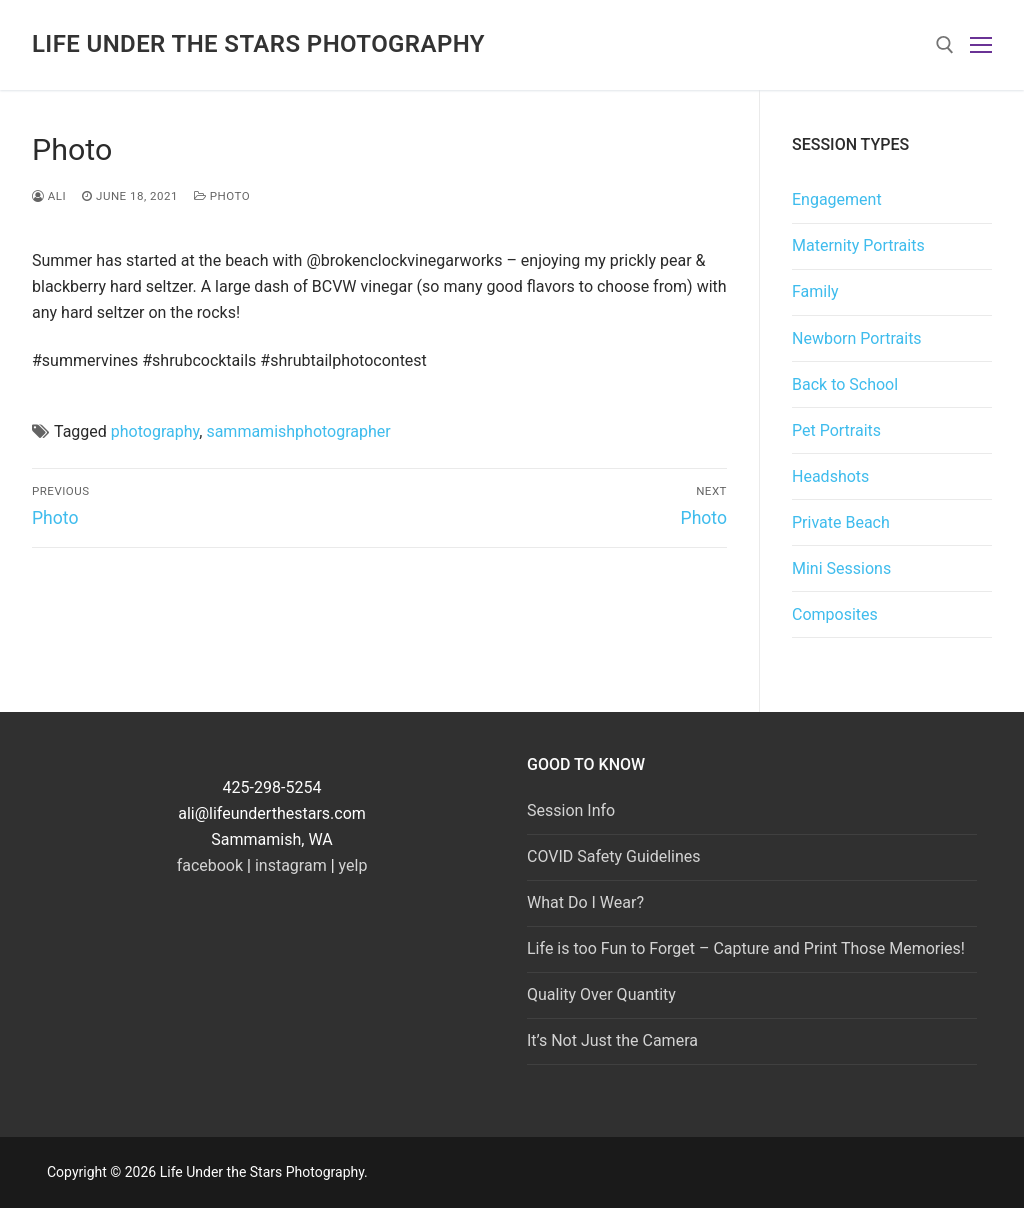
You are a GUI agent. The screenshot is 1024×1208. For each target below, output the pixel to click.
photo (222, 196)
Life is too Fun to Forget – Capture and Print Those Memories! (746, 948)
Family (815, 291)
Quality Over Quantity (601, 994)
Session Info (571, 810)
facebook (210, 865)
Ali (49, 196)
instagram (291, 865)
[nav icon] (981, 45)
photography (155, 431)
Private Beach (841, 522)
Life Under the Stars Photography (258, 44)
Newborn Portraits (857, 338)
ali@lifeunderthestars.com (272, 813)
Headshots (830, 476)
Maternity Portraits (858, 245)
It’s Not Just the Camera (612, 1040)
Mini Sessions (841, 568)
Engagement (837, 199)
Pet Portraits (836, 430)
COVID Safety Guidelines (614, 856)
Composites (835, 614)
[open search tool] (945, 45)
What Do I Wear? (585, 902)
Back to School (845, 384)
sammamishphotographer (298, 431)
